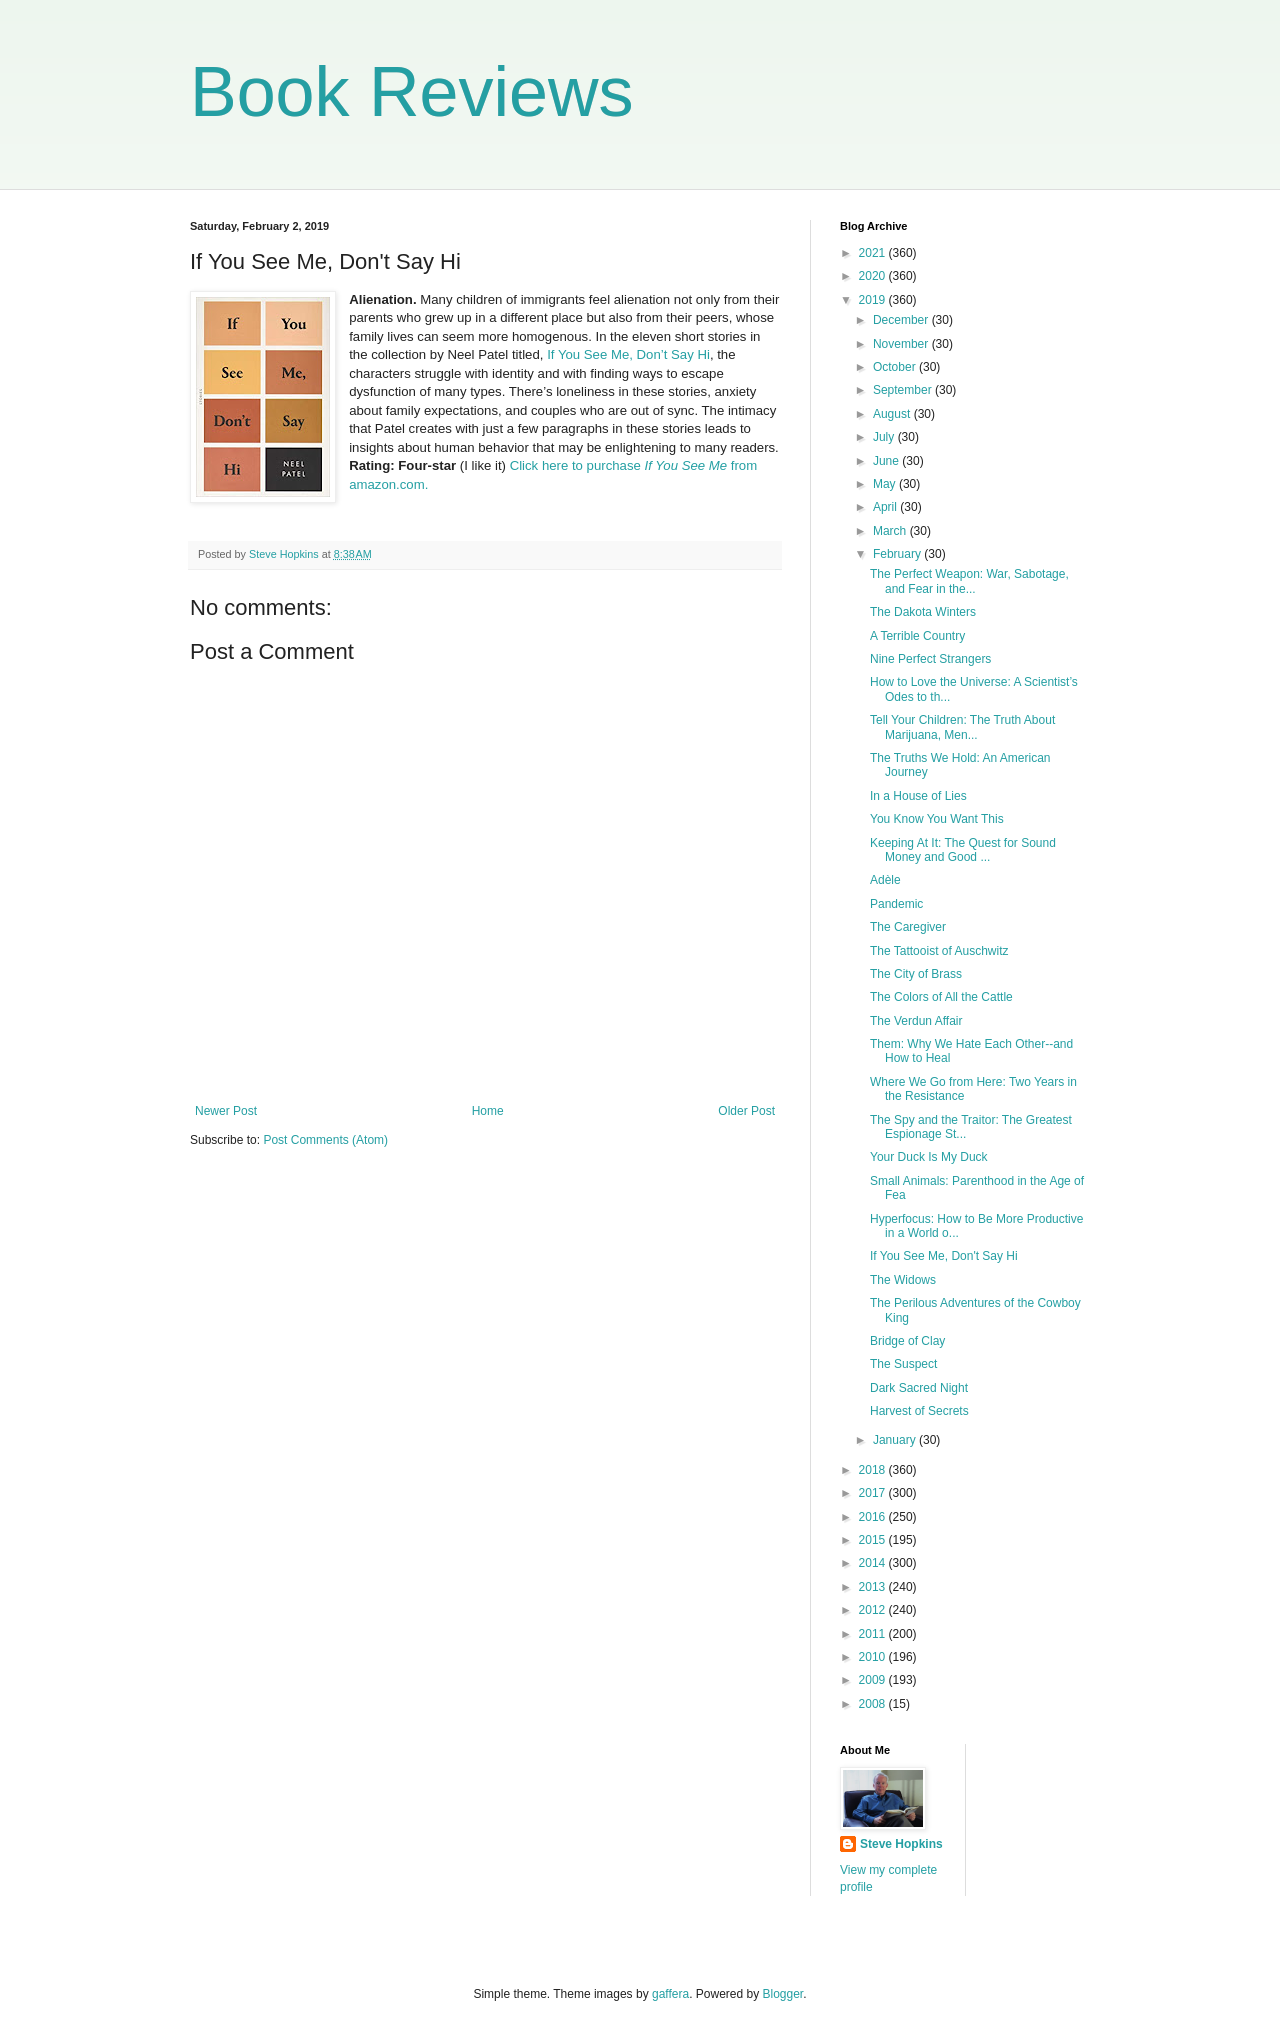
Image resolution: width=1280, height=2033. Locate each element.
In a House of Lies (918, 796)
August (893, 414)
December (902, 320)
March (891, 531)
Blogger (783, 1994)
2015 (874, 1540)
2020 (874, 276)
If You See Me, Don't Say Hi (944, 1256)
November (902, 344)
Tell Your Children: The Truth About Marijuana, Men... (962, 727)
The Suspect (903, 1364)
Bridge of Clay (907, 1341)
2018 (874, 1470)
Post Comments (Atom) (325, 1140)
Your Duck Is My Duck (929, 1157)
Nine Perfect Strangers (930, 659)
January (896, 1440)
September (904, 390)
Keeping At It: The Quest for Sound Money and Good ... (963, 850)
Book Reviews (412, 92)
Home (488, 1111)
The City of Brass (916, 974)
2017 (874, 1493)
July (885, 437)
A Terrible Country (917, 636)
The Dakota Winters (923, 612)
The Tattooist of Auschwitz (939, 951)
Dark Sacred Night (919, 1388)
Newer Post (226, 1111)
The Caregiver (908, 927)
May (886, 484)
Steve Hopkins (901, 1844)
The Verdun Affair (916, 1021)
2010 (874, 1657)
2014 (874, 1563)
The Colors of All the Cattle (941, 997)
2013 (874, 1587)
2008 (874, 1704)
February (898, 554)
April (886, 507)
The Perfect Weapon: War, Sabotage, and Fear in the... (969, 581)
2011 (874, 1634)
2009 (874, 1680)
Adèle (885, 880)
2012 (874, 1610)
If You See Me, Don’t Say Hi (628, 354)
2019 (874, 300)
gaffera (670, 1994)
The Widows (903, 1280)
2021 (874, 253)
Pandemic (896, 904)
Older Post (746, 1111)
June (887, 461)
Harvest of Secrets (919, 1411)
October (896, 367)
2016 (874, 1517)
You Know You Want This (937, 819)
